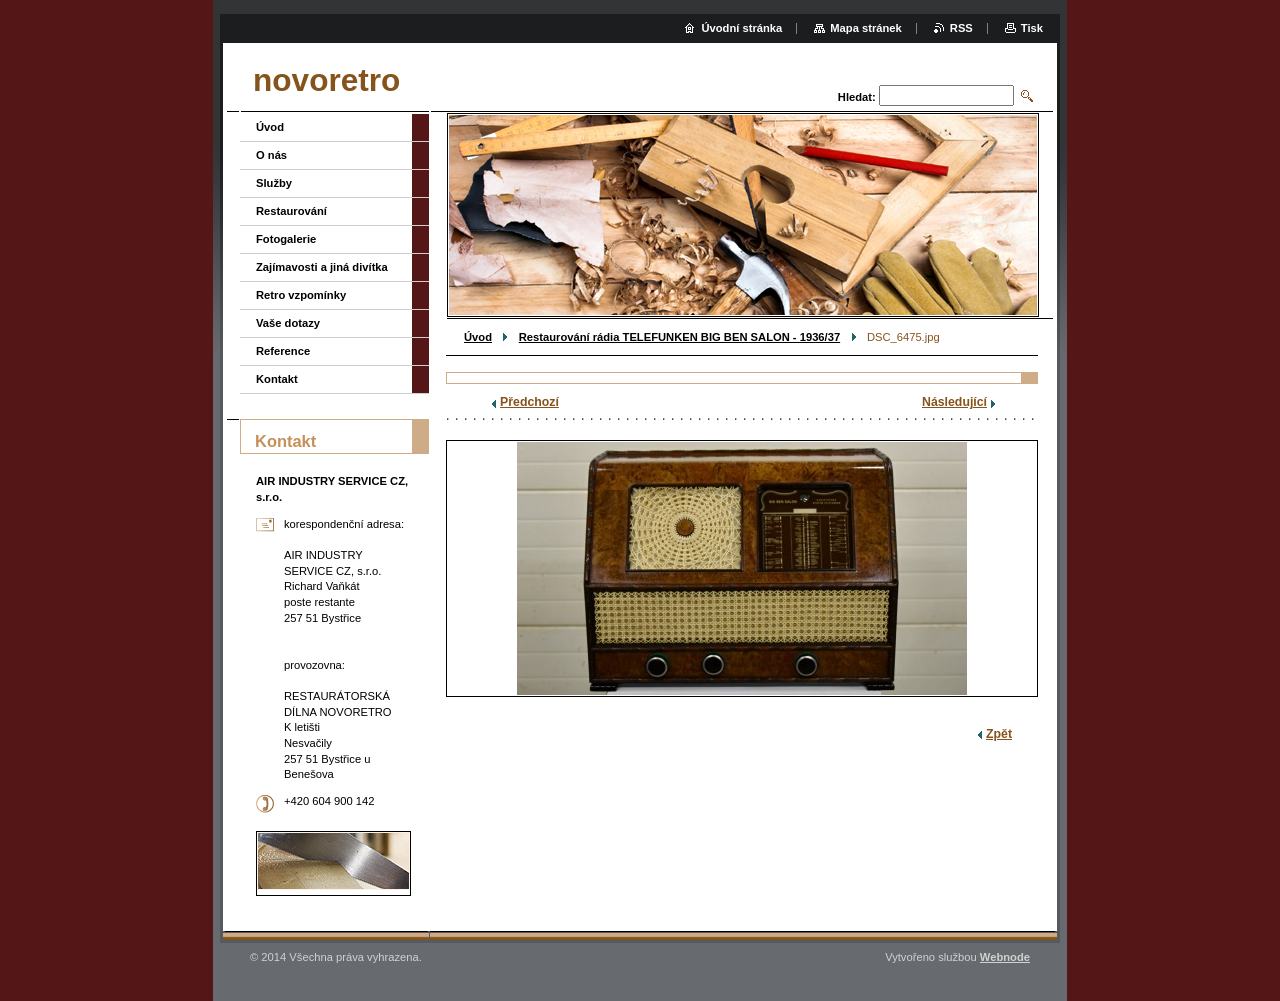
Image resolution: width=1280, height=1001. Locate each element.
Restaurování (291, 211)
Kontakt (277, 379)
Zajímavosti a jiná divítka (322, 267)
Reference (283, 351)
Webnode (1005, 957)
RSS (961, 28)
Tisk (1032, 28)
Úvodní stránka (741, 28)
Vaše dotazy (288, 323)
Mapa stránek (866, 28)
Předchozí (529, 402)
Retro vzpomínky (301, 295)
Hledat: (857, 97)
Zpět (999, 734)
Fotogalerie (286, 239)
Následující (954, 402)
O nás (271, 155)
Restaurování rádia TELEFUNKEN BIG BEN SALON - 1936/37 (679, 337)
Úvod (478, 337)
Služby (274, 183)
